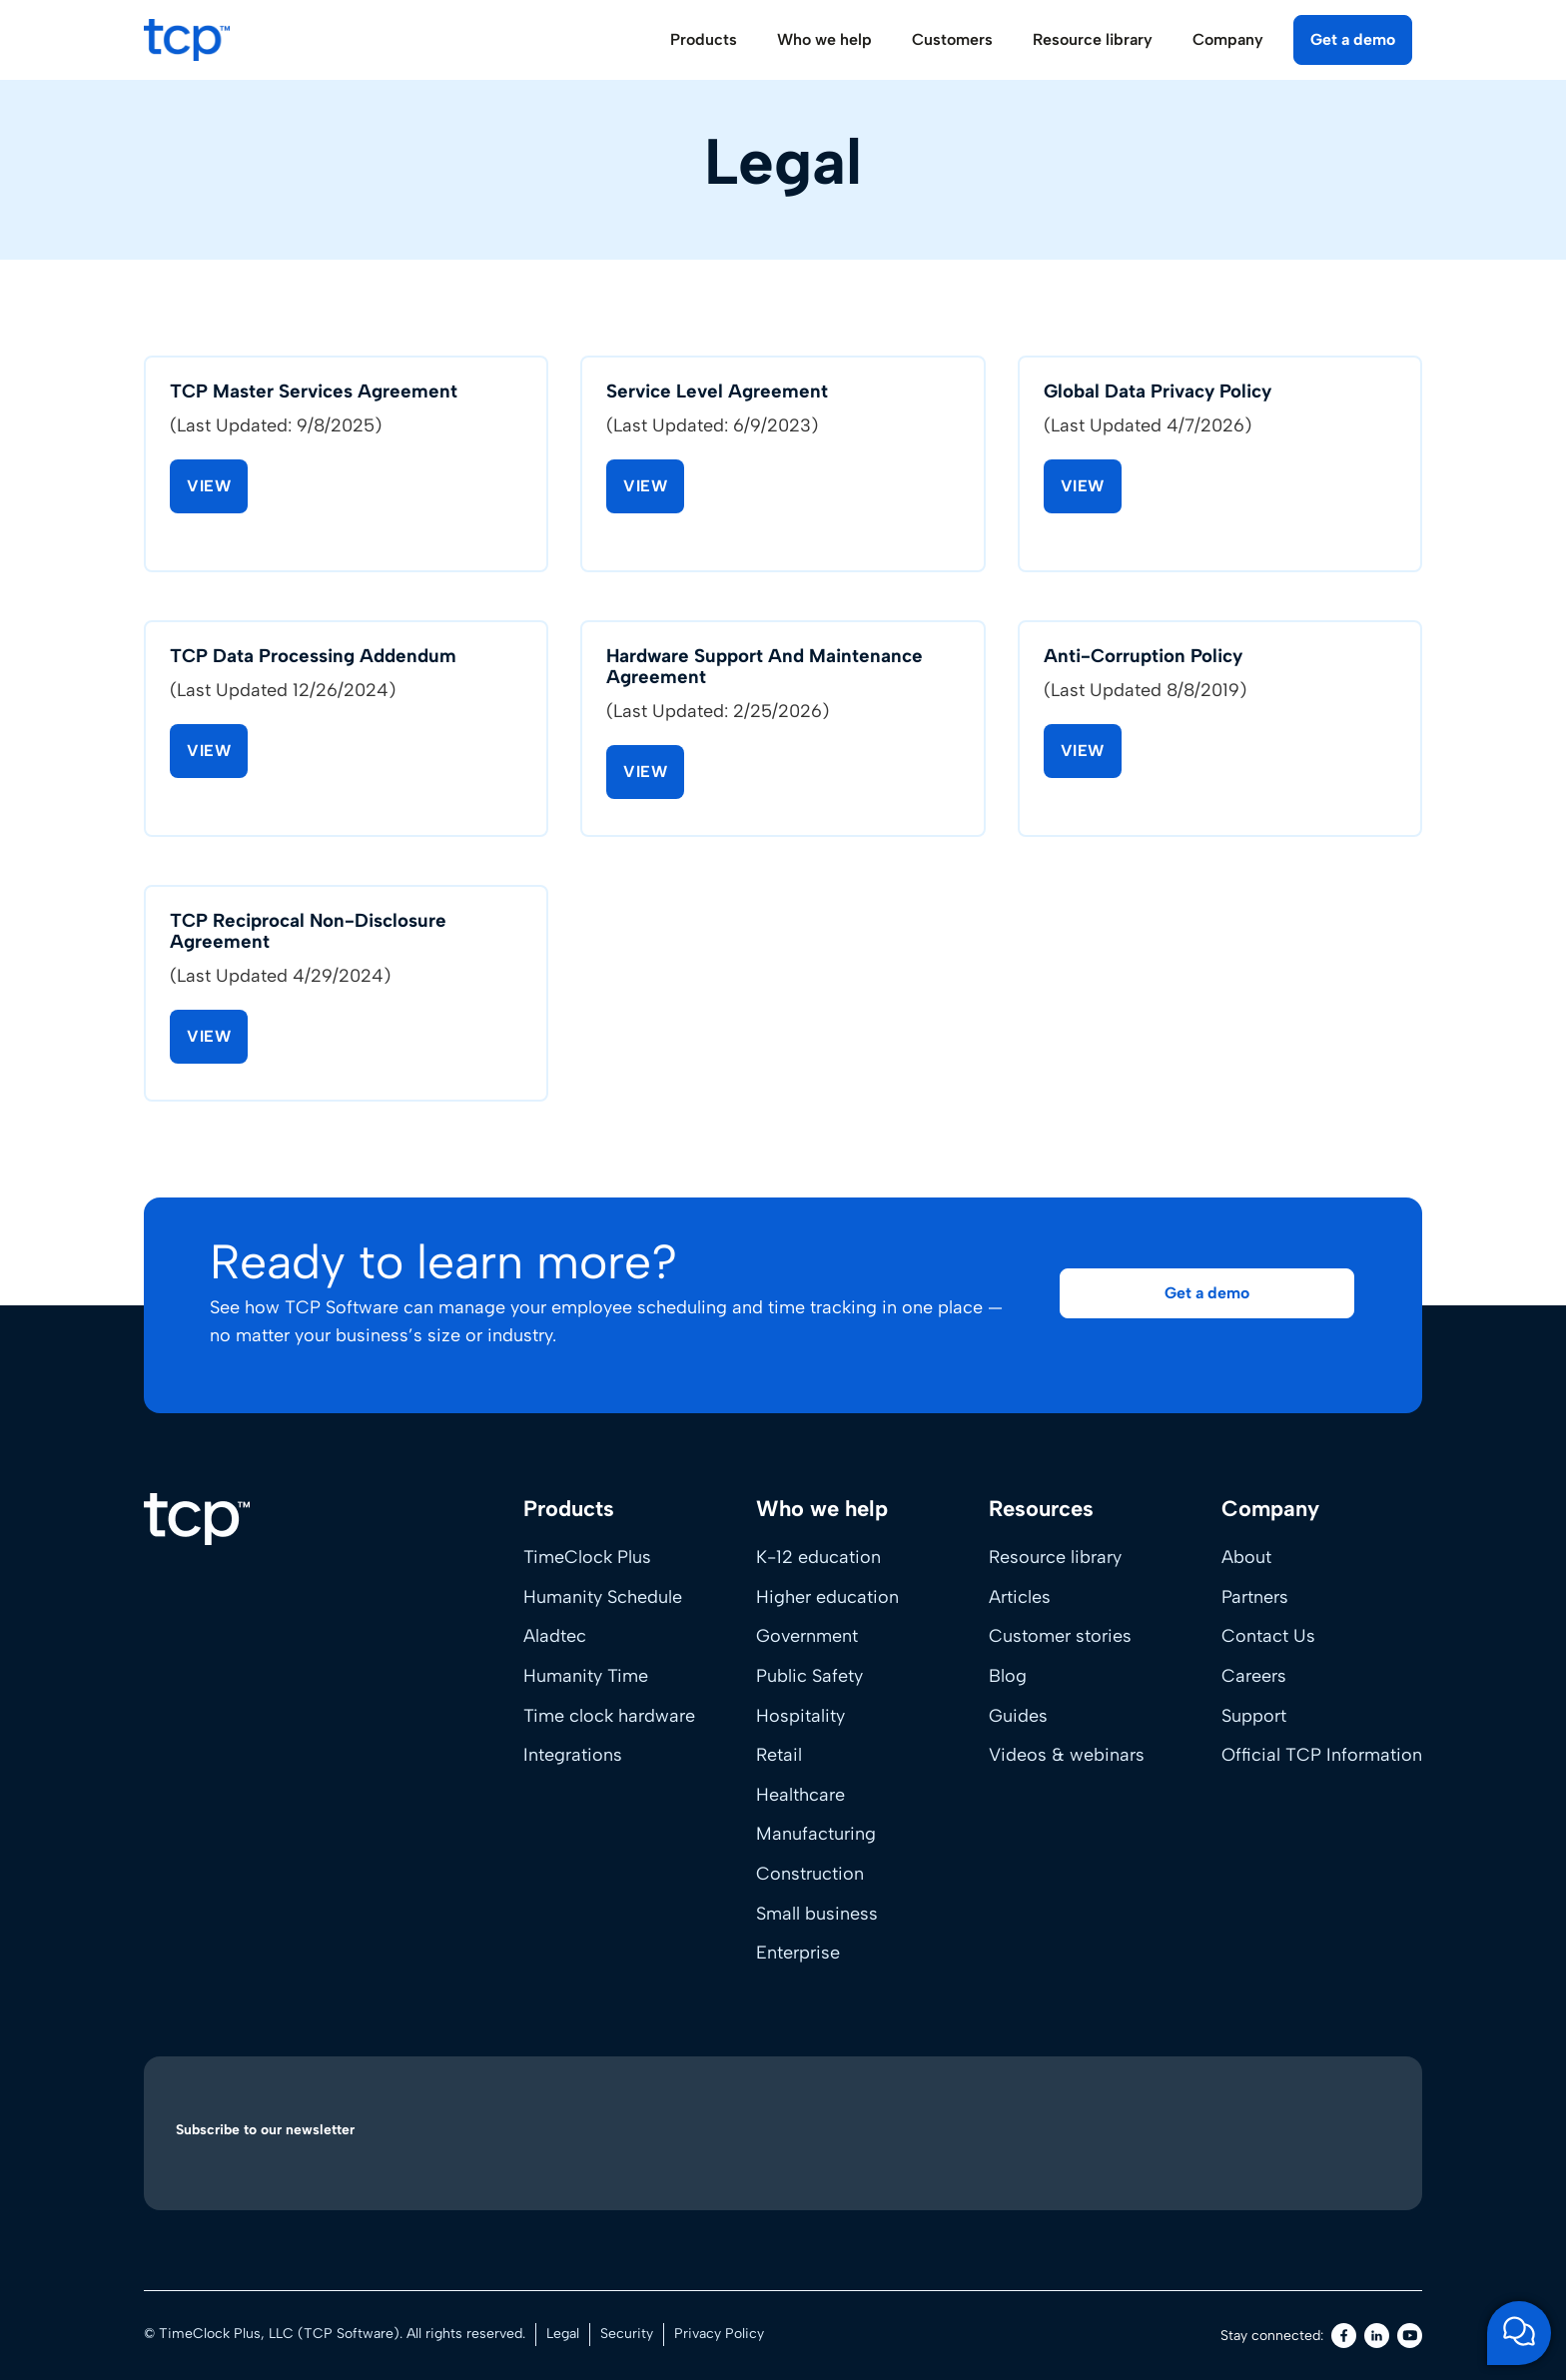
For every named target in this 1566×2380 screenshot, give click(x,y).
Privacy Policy (719, 2333)
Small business (817, 1914)
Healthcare (800, 1795)
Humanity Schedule (602, 1597)
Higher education (827, 1597)
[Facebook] (1343, 2335)
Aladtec (554, 1636)
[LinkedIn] (1376, 2335)
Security (626, 2333)
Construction (810, 1874)
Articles (1020, 1597)
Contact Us (1268, 1636)
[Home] (197, 1519)
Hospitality (800, 1716)
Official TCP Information (1321, 1755)
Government (807, 1636)
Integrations (572, 1755)
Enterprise (798, 1953)
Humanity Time (585, 1676)
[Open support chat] (1519, 2333)
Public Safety (809, 1676)
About (1246, 1557)
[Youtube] (1409, 2335)
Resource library (1055, 1557)
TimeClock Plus (587, 1557)
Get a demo (1352, 39)
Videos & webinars (1067, 1755)
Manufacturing (816, 1834)
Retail (779, 1755)
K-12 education (818, 1557)
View (209, 487)
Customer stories (1060, 1636)
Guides (1018, 1716)
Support (1253, 1716)
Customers (952, 39)
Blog (1008, 1676)
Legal (562, 2333)
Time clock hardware (609, 1716)
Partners (1254, 1597)
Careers (1253, 1676)
